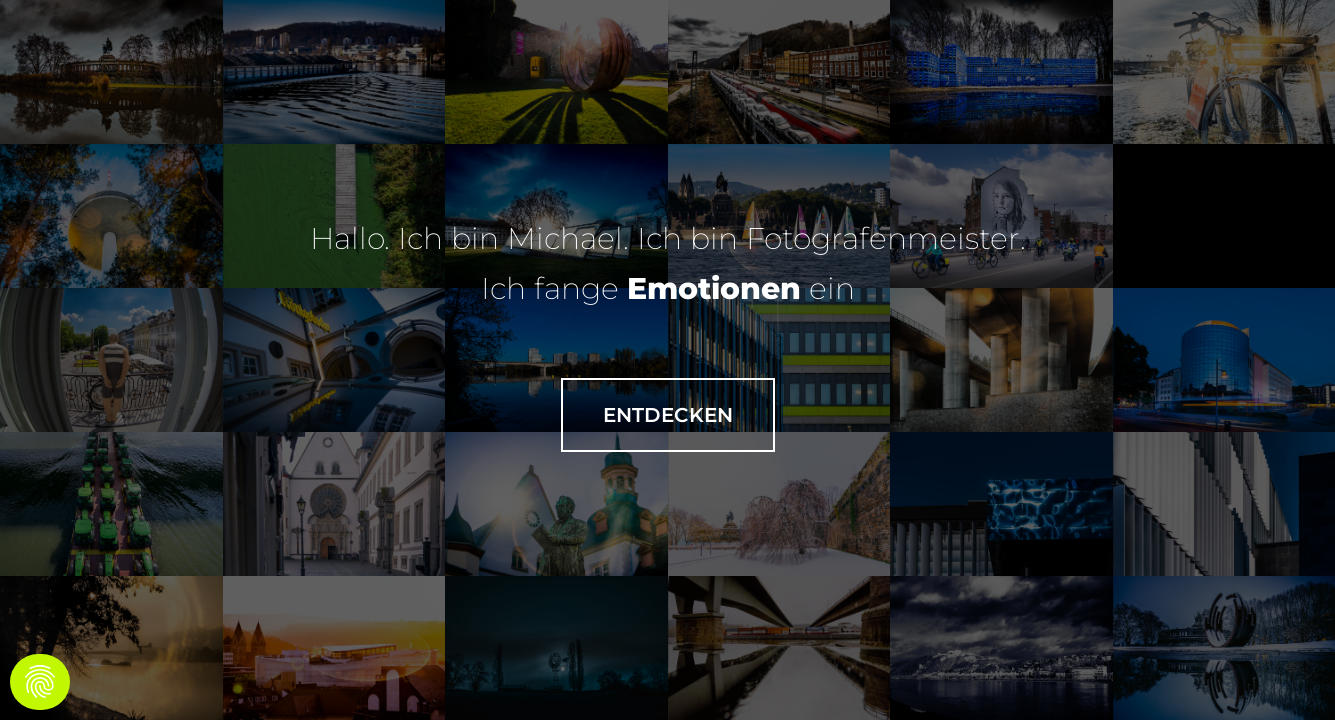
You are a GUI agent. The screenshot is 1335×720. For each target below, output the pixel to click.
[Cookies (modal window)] (40, 682)
